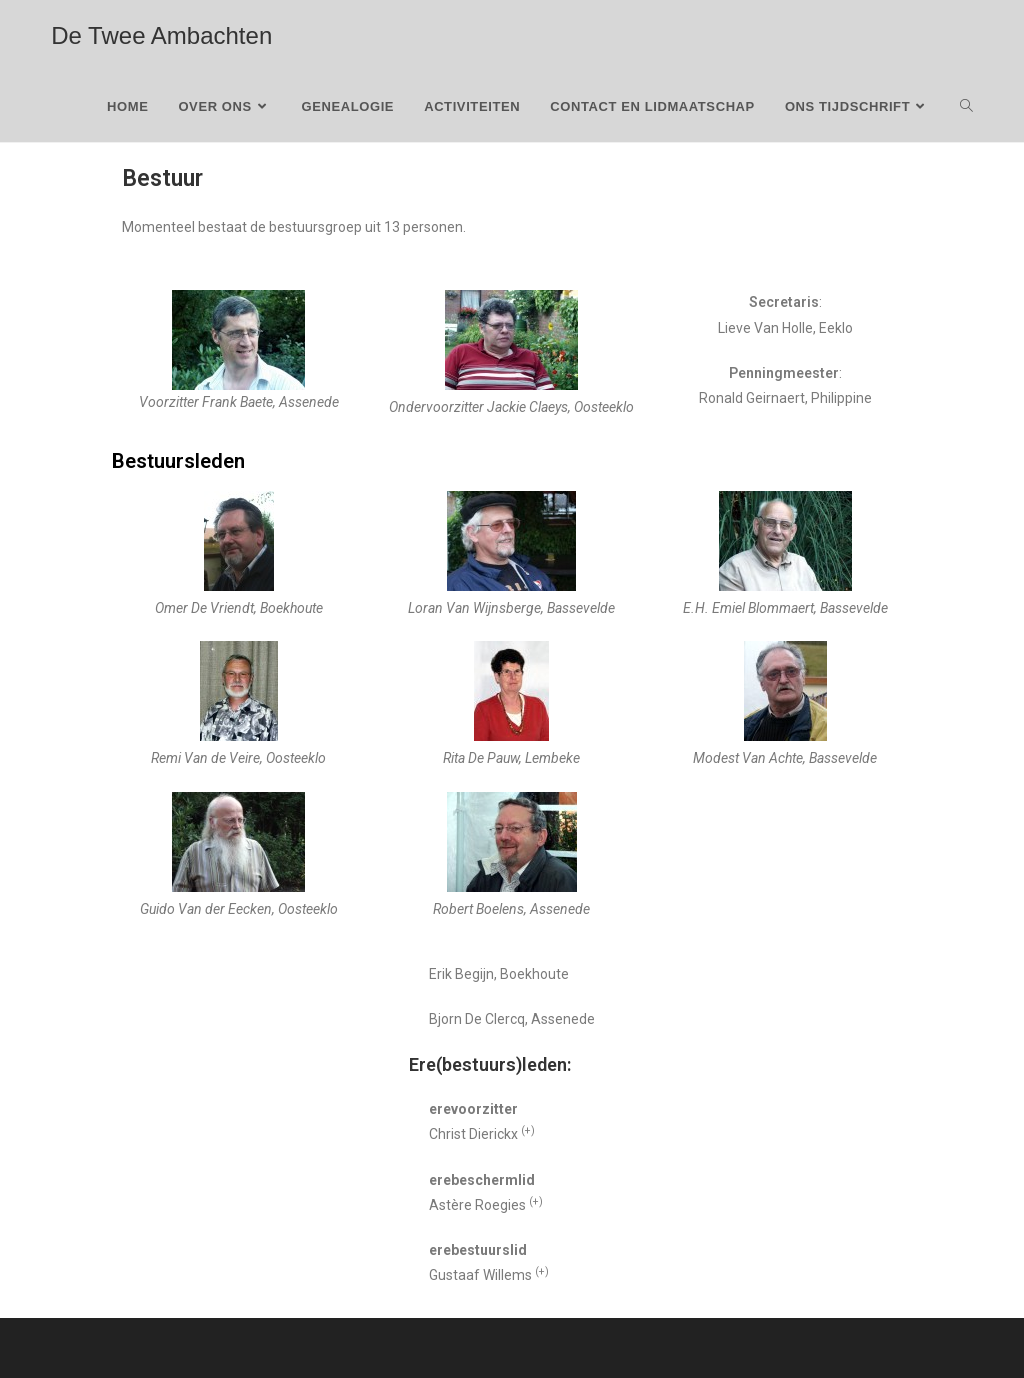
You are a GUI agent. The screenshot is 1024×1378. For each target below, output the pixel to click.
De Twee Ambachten (161, 35)
